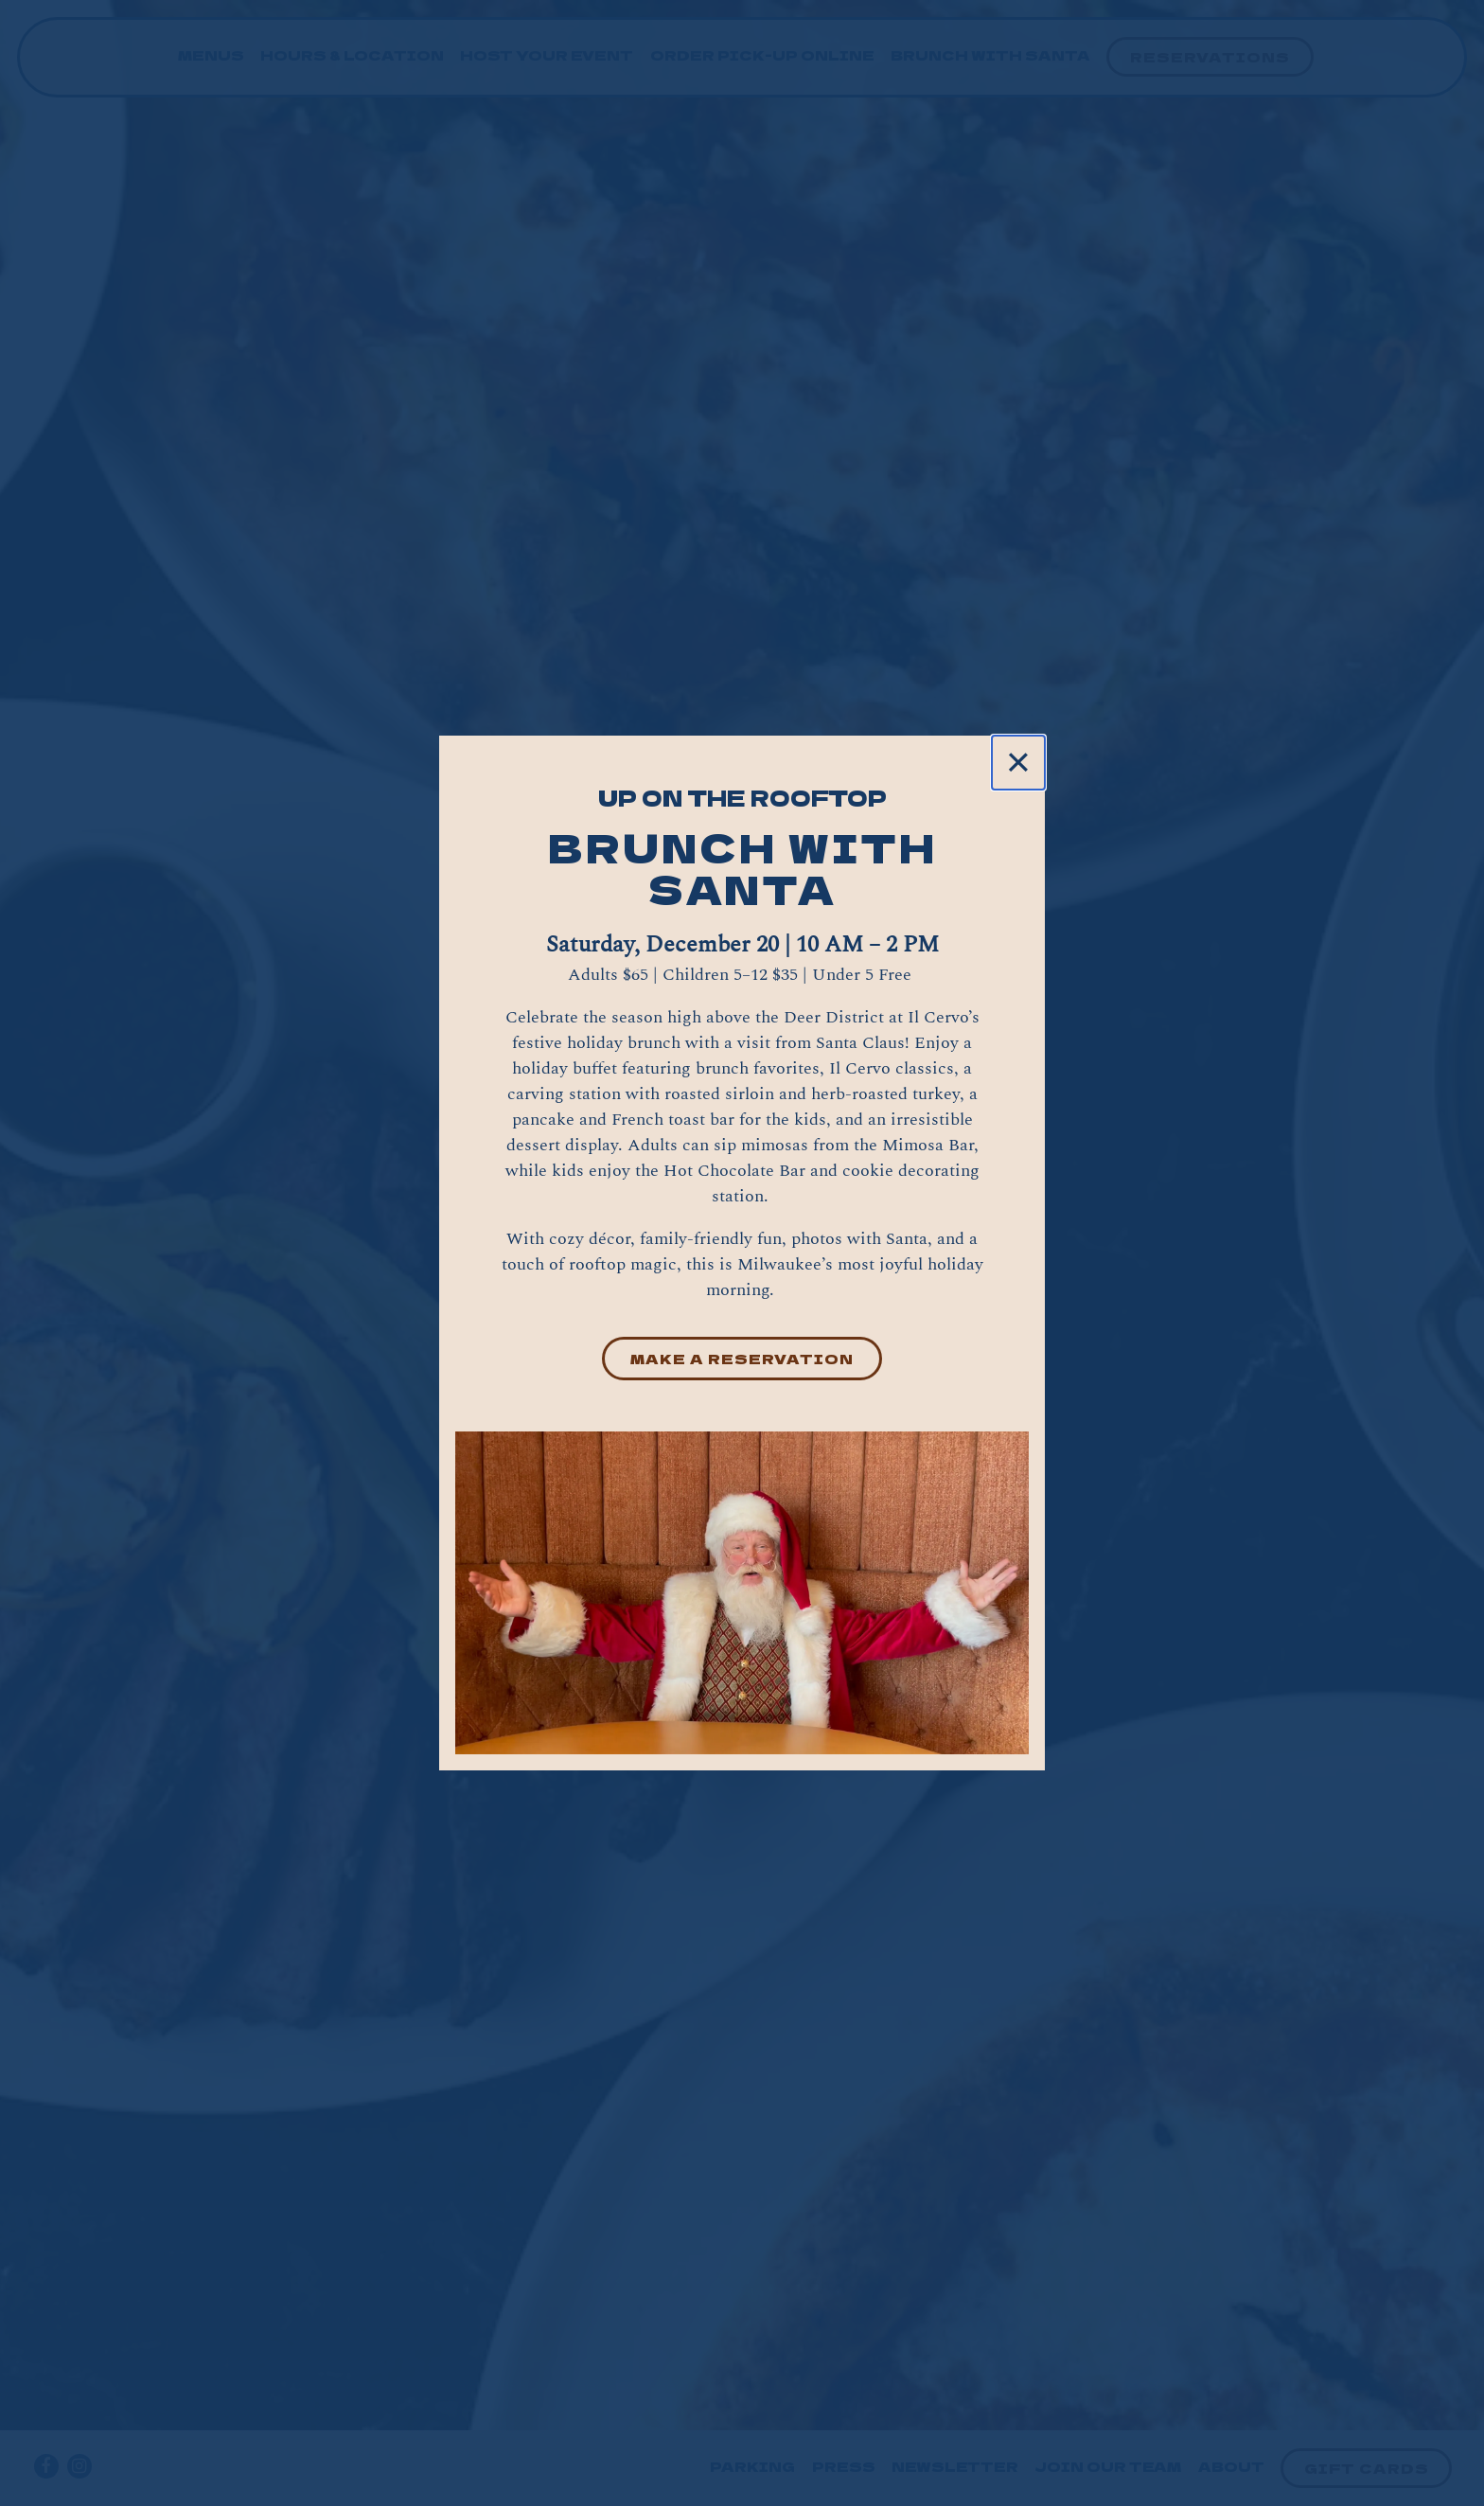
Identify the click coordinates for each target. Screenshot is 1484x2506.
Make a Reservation (742, 1358)
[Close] (1018, 762)
